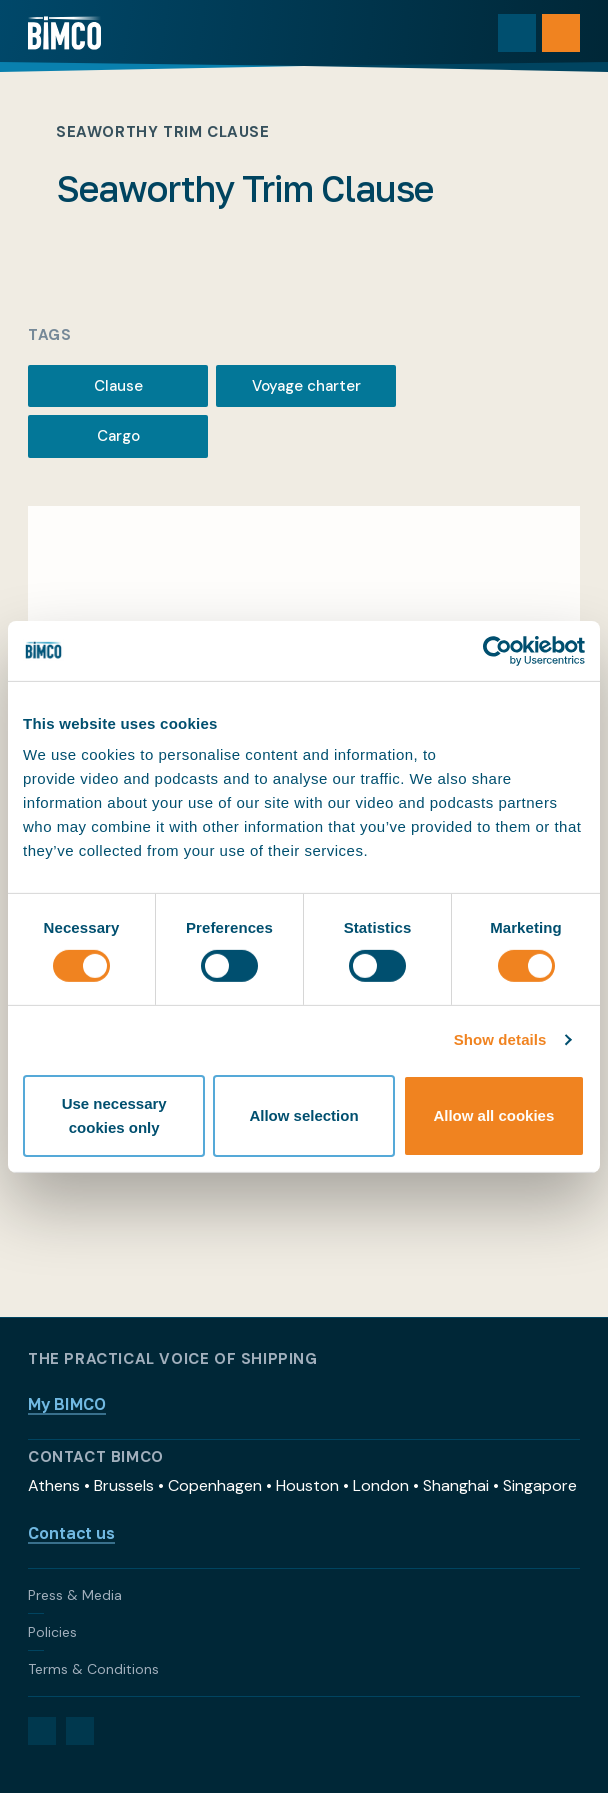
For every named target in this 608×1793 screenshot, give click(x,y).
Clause (118, 386)
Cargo (118, 436)
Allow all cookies (493, 1115)
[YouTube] (80, 1731)
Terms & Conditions (93, 1669)
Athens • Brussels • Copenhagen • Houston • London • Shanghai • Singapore (302, 1485)
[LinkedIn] (42, 1731)
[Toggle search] (517, 33)
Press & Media (75, 1595)
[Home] (64, 33)
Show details (500, 1039)
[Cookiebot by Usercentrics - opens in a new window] (497, 650)
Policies (52, 1632)
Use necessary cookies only (114, 1115)
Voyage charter (306, 386)
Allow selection (303, 1115)
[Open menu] (561, 33)
